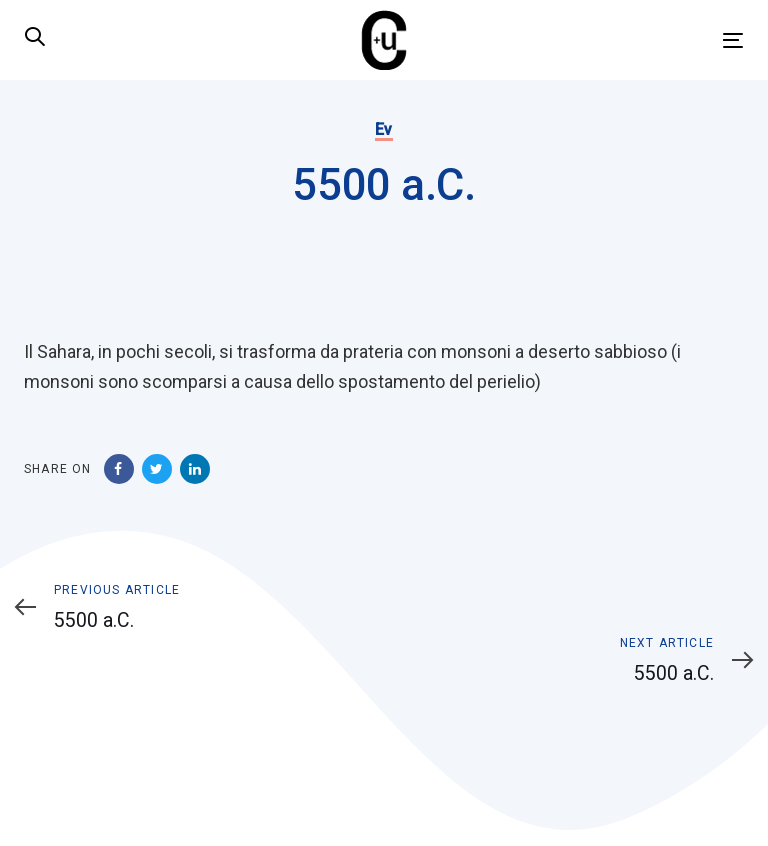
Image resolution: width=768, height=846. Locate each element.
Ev (384, 129)
